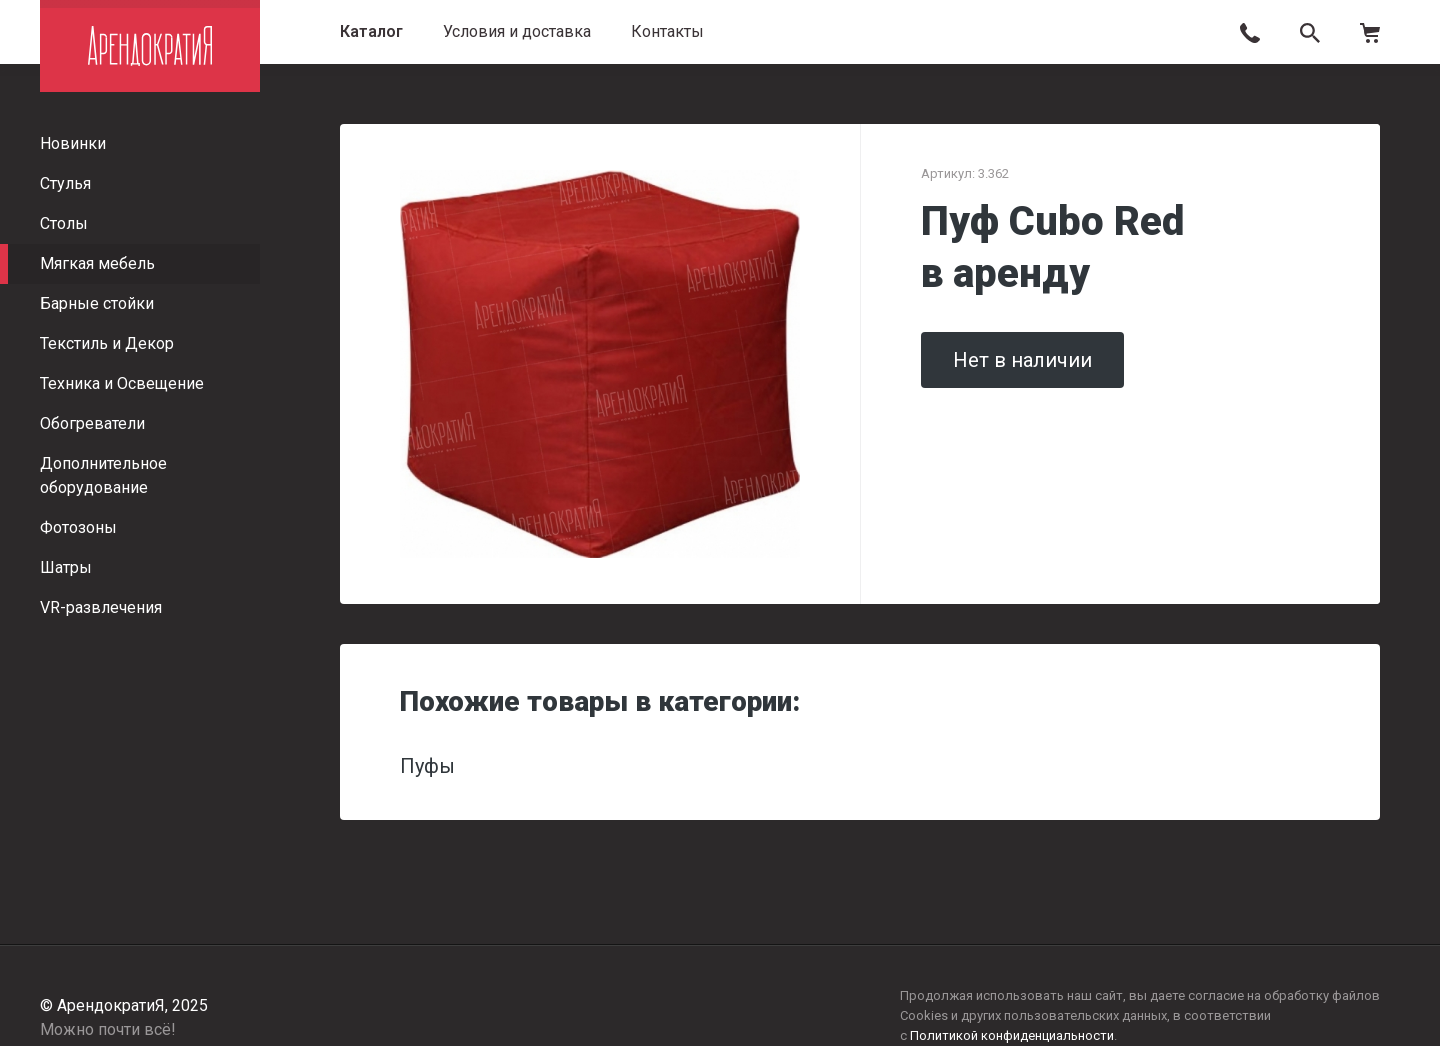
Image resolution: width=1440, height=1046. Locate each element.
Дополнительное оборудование (103, 475)
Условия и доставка (517, 31)
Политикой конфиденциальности (1012, 1035)
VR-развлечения (101, 607)
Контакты (667, 31)
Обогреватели (92, 423)
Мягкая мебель (97, 263)
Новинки (73, 143)
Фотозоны (78, 527)
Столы (64, 223)
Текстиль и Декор (107, 343)
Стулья (65, 183)
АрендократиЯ (150, 46)
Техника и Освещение (122, 383)
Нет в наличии (1022, 360)
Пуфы (427, 766)
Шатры (66, 567)
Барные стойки (97, 303)
